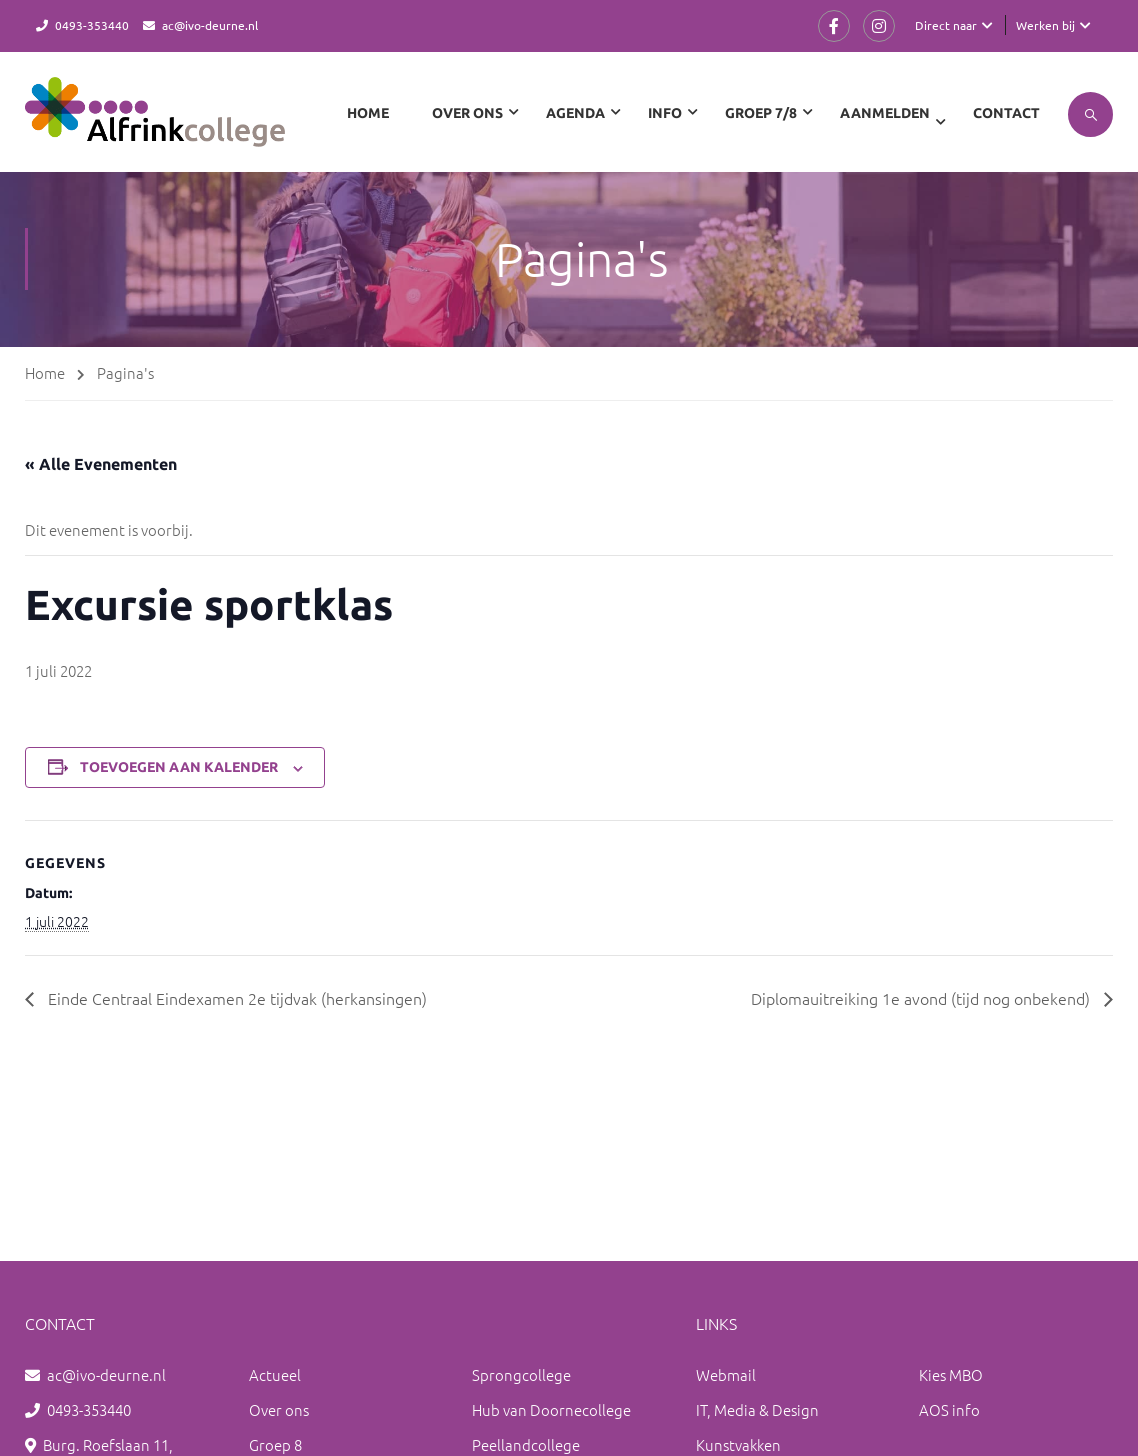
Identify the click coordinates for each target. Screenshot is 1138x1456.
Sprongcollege (521, 1374)
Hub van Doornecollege (551, 1409)
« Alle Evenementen (101, 464)
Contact (1006, 113)
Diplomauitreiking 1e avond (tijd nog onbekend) (922, 998)
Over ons (279, 1409)
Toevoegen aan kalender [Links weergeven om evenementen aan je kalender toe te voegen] (179, 767)
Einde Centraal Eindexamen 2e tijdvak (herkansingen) (235, 998)
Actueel (275, 1374)
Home (368, 113)
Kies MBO (951, 1374)
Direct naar (946, 25)
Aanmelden (885, 113)
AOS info (949, 1409)
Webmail (726, 1374)
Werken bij (1045, 25)
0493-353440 (92, 25)
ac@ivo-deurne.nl (210, 25)
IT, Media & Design (757, 1409)
